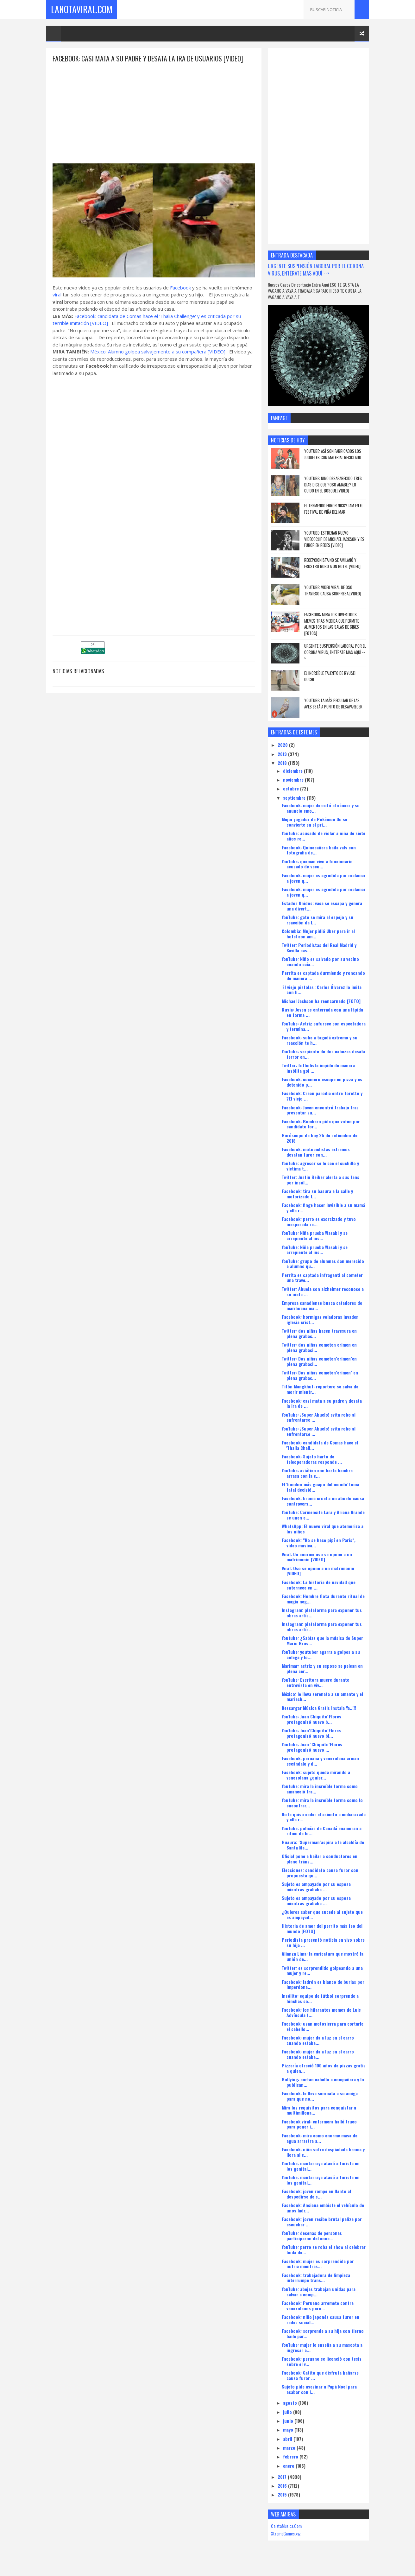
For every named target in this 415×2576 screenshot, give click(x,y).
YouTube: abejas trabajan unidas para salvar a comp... (318, 2292)
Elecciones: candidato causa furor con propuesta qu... (320, 1873)
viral (57, 294)
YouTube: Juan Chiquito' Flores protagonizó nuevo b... (311, 1719)
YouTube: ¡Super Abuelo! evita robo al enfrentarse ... (318, 1417)
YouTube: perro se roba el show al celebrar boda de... (324, 2249)
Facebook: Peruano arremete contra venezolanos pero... (318, 2306)
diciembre (293, 770)
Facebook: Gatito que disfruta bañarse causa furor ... (320, 2375)
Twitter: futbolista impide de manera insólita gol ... (318, 1068)
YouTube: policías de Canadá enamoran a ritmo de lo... (322, 1831)
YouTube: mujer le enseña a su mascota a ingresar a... (322, 2347)
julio (288, 2411)
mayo (288, 2429)
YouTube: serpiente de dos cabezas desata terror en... (323, 1054)
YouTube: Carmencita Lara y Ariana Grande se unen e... (323, 1515)
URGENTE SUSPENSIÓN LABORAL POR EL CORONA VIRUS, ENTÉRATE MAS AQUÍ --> (316, 269)
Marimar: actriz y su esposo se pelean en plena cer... (322, 1668)
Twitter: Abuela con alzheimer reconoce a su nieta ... (323, 1291)
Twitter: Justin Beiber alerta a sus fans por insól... (320, 1180)
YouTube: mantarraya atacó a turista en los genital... (321, 2166)
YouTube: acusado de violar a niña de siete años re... (323, 836)
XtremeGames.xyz (286, 2533)
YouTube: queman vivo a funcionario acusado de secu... (317, 864)
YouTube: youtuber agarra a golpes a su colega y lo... (321, 1654)
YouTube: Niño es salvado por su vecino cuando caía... (320, 961)
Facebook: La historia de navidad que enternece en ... (318, 1585)
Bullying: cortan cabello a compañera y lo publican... (323, 2082)
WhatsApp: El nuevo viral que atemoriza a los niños (322, 1529)
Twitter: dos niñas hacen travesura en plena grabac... (319, 1333)
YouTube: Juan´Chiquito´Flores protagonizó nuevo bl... (311, 1733)
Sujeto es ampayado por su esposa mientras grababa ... (316, 1887)
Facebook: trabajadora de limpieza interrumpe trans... (316, 2278)
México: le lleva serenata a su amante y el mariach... (322, 1697)
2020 (283, 744)
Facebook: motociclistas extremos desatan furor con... (316, 1152)
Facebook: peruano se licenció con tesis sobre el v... (322, 2361)
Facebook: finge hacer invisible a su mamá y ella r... (323, 1208)
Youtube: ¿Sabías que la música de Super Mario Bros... (322, 1640)
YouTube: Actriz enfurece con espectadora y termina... (324, 1026)
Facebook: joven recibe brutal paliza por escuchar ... (322, 2222)
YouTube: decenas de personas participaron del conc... (312, 2236)
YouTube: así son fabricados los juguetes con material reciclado (332, 454)
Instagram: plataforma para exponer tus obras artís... (322, 1613)
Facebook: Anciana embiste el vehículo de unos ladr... (323, 2208)
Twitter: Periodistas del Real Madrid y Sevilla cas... (319, 948)
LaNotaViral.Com (81, 9)
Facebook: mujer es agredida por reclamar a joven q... (324, 878)
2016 (283, 2485)
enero (289, 2465)
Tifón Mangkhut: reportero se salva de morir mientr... (320, 1389)
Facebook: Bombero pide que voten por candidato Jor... (321, 1124)
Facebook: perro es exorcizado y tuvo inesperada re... (319, 1221)
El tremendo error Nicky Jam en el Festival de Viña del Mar (333, 508)
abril (288, 2438)
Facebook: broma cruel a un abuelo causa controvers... (323, 1501)
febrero (291, 2456)
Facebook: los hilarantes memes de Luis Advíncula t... (321, 2012)
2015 (283, 2494)
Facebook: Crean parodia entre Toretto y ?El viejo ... (322, 1096)
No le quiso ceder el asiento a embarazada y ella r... (324, 1817)
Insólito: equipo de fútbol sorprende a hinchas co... (320, 1998)
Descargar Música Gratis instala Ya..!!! (319, 1707)
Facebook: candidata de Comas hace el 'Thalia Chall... (320, 1445)
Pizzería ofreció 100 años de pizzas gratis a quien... (324, 2068)
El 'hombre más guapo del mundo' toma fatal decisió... (320, 1487)
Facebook (180, 287)
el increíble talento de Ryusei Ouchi (329, 676)
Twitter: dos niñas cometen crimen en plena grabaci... (319, 1347)
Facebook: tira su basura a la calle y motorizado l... (317, 1194)
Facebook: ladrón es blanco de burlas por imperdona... (323, 1984)
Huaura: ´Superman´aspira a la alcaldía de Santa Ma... (323, 1845)
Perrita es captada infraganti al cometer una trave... (322, 1278)
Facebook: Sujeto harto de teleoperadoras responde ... (312, 1459)
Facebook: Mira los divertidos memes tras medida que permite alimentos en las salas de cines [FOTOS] (331, 623)
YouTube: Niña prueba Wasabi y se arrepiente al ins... (315, 1235)
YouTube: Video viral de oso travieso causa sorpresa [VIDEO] (332, 590)
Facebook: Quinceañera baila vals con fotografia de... (319, 850)
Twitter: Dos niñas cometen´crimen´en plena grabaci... (319, 1361)
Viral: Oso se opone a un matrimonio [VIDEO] (318, 1571)
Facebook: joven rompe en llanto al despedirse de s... (316, 2194)
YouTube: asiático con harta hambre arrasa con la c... (317, 1473)
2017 (283, 2476)
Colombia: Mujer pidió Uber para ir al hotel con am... (318, 934)
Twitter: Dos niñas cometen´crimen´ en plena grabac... (320, 1375)
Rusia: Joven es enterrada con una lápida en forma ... (322, 1012)
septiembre (295, 797)
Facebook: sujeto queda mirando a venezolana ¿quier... (316, 1775)
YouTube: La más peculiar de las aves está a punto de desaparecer (333, 703)
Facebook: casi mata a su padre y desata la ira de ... (322, 1403)
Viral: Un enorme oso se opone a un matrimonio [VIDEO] (317, 1557)
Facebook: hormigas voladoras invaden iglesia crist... (320, 1319)
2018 (283, 762)
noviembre (294, 779)
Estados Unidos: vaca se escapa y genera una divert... (322, 906)
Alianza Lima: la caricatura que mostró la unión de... (322, 1956)
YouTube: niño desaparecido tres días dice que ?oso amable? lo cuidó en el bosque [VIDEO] (333, 484)
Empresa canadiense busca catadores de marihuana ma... (322, 1305)
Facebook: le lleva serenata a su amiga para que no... (320, 2096)
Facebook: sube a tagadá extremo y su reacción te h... (319, 1040)
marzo (290, 2447)
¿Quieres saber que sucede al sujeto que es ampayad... (322, 1914)
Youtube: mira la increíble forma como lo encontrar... (322, 1803)
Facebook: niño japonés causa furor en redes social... (320, 2319)
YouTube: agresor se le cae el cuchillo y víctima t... (320, 1166)
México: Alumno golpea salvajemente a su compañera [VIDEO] (157, 351)
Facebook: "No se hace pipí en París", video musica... (318, 1543)
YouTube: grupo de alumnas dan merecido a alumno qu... (323, 1264)
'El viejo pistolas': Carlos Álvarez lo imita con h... (322, 990)
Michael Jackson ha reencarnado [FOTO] (321, 1001)
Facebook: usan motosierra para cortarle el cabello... (322, 2026)
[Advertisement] (154, 108)
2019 (283, 754)
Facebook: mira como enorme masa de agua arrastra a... (319, 2138)
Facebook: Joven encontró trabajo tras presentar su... (320, 1110)
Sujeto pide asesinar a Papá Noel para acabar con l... (319, 2389)
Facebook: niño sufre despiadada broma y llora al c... (323, 2152)
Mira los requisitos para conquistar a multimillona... (319, 2110)
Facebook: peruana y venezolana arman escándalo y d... (320, 1761)
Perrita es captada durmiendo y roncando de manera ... (323, 975)
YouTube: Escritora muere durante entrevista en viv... (315, 1682)
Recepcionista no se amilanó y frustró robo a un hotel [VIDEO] (332, 563)
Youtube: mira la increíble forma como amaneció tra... (320, 1789)
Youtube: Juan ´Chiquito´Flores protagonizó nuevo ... (312, 1747)
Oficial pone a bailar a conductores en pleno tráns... (319, 1859)
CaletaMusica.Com (286, 2525)
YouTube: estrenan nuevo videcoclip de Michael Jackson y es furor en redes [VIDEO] (334, 539)
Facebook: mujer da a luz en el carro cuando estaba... (318, 2040)
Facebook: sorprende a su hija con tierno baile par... (323, 2333)
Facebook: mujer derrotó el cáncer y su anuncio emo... (321, 808)
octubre (291, 788)
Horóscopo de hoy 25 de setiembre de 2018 (319, 1138)
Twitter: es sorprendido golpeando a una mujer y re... (322, 1970)
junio (288, 2420)
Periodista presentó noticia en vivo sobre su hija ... (323, 1942)
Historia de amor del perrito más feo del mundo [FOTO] (322, 1928)
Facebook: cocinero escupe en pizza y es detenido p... (322, 1082)
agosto (290, 2402)
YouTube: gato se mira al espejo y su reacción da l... (317, 920)
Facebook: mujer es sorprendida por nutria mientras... (318, 2264)
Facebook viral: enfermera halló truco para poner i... (319, 2124)
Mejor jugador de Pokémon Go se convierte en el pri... (314, 822)
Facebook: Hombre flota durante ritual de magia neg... (323, 1599)
